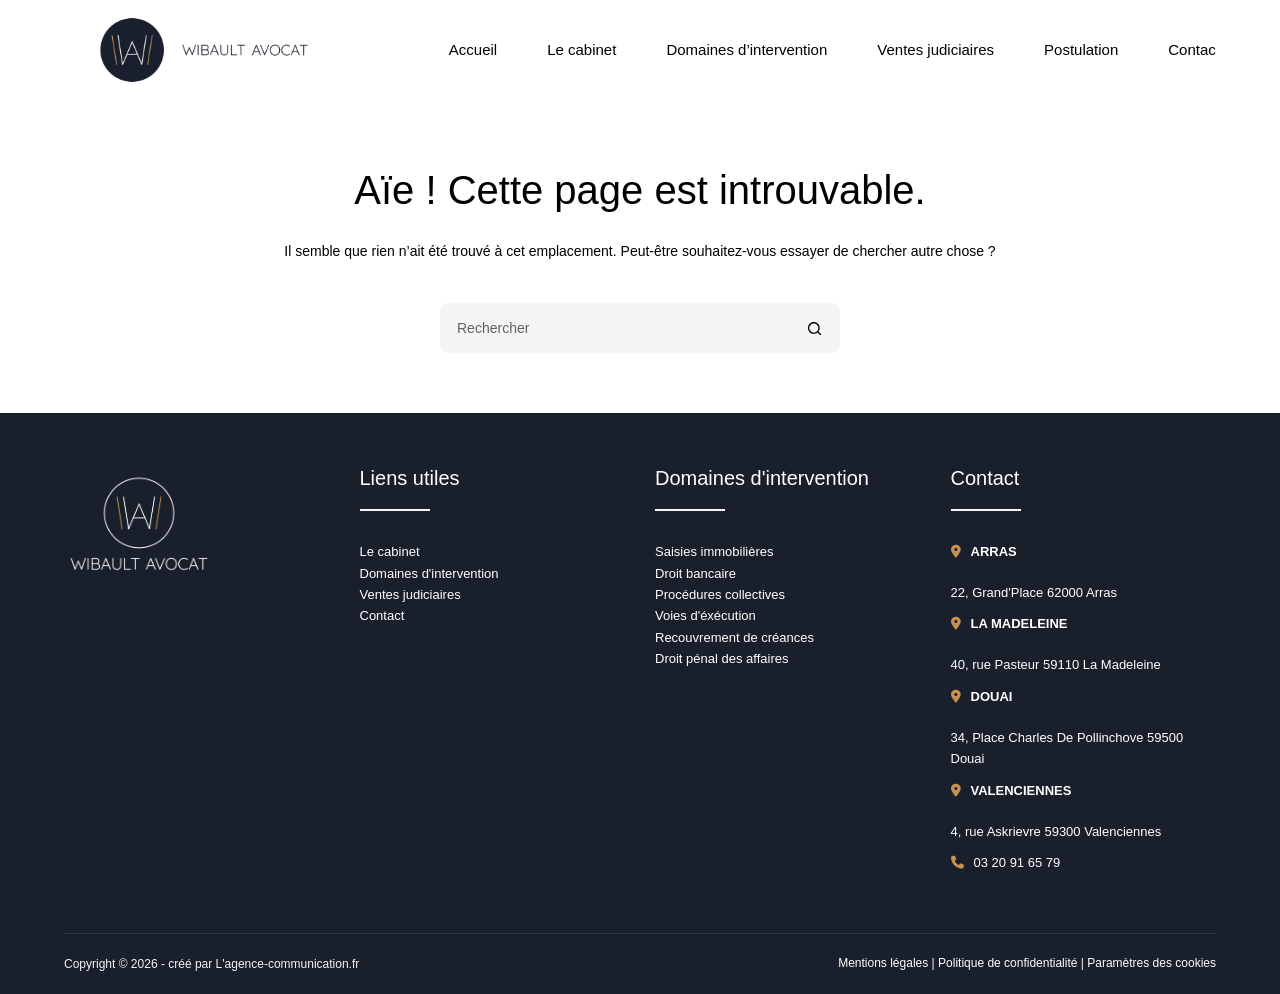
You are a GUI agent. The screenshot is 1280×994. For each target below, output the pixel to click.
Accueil (473, 49)
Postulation (1081, 49)
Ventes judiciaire (407, 594)
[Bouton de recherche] (815, 328)
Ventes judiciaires (935, 49)
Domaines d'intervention (429, 573)
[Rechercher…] (615, 328)
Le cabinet (581, 49)
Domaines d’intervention (746, 49)
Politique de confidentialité (1007, 963)
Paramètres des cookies (1151, 963)
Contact (1194, 49)
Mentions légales (883, 963)
